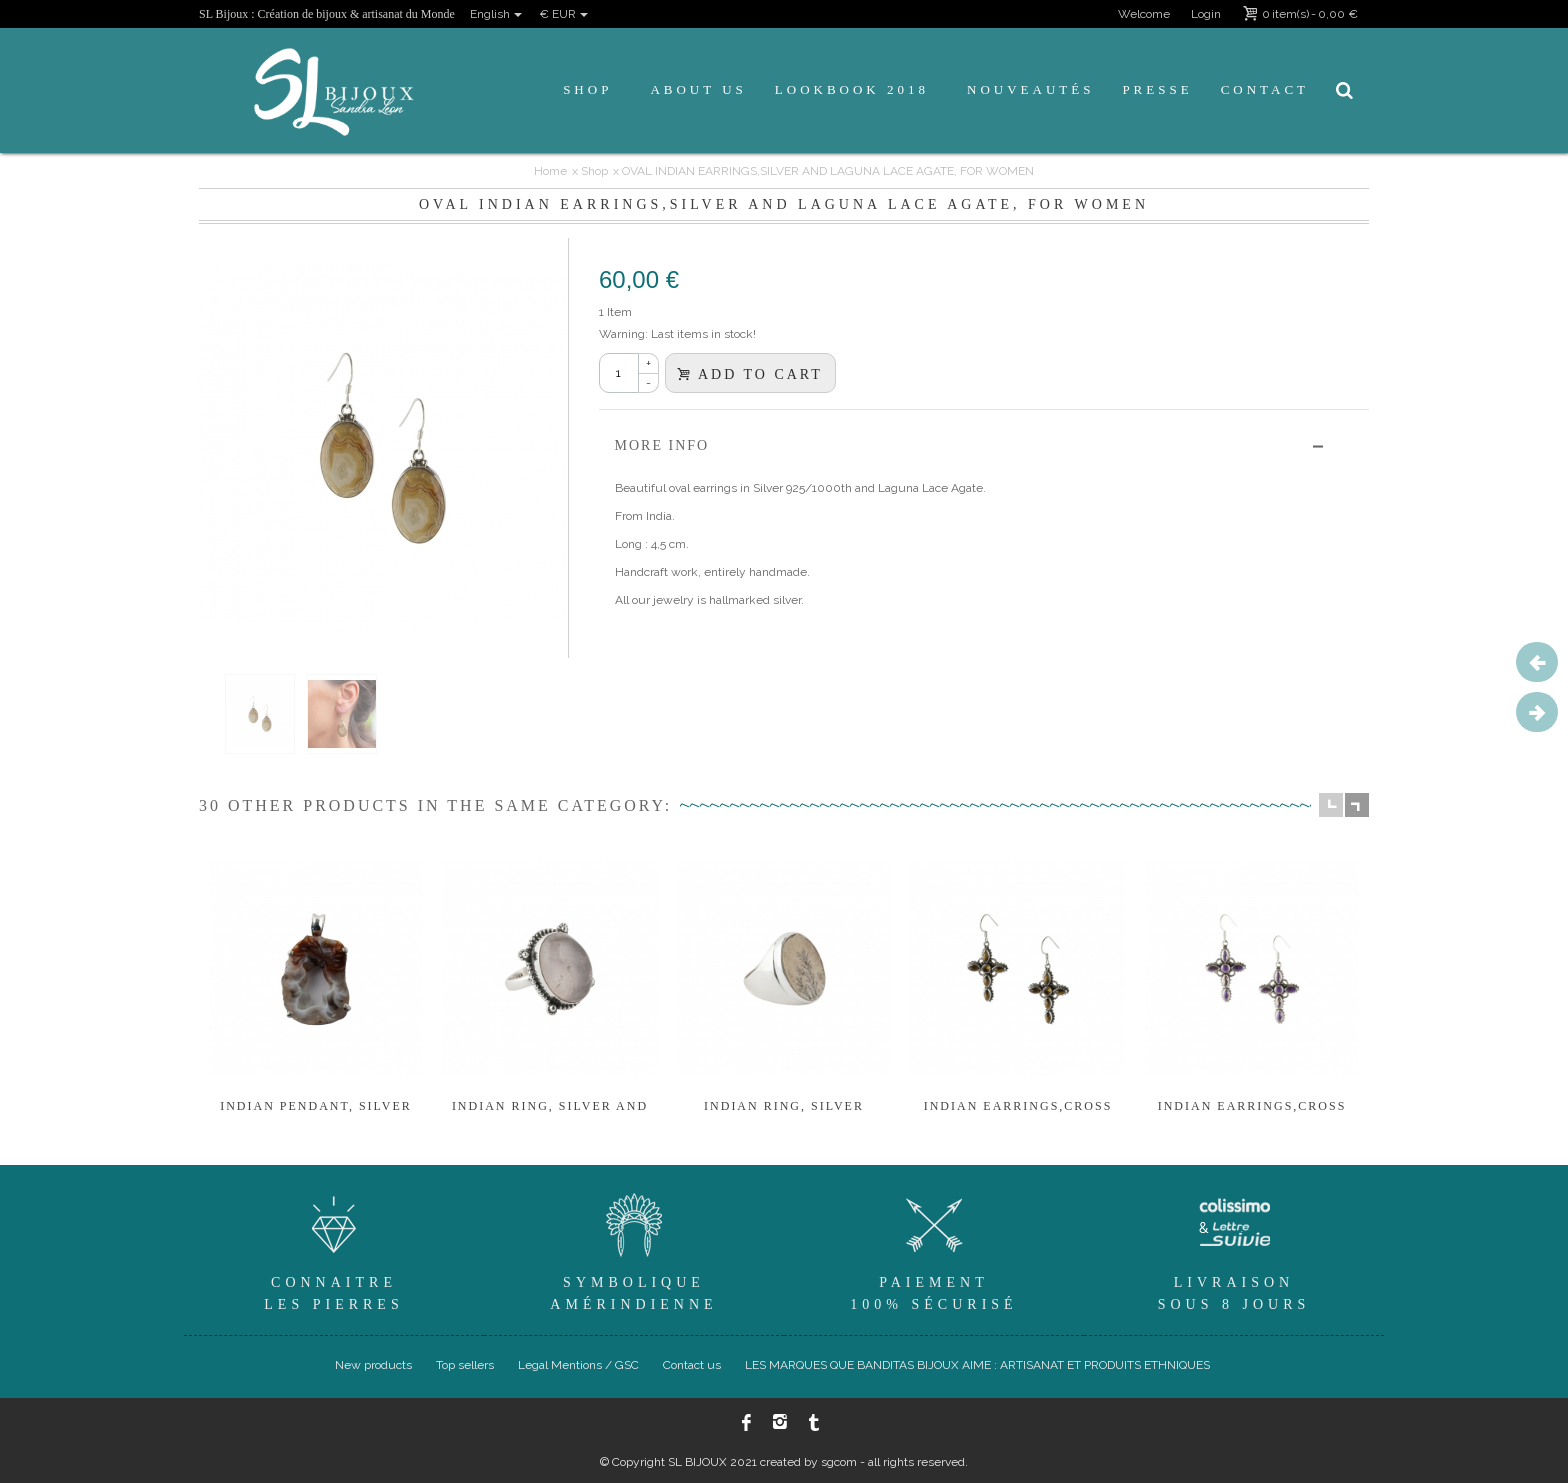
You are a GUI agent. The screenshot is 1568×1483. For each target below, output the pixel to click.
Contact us (692, 1365)
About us (698, 89)
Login (1206, 14)
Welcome (1144, 14)
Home (550, 171)
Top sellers (465, 1365)
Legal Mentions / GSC (578, 1365)
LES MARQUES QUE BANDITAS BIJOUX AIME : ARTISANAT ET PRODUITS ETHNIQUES (977, 1365)
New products (373, 1365)
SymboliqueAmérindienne (634, 1249)
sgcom (839, 1462)
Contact (1265, 89)
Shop (587, 89)
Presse (1157, 89)
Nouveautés (1030, 89)
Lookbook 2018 (852, 89)
